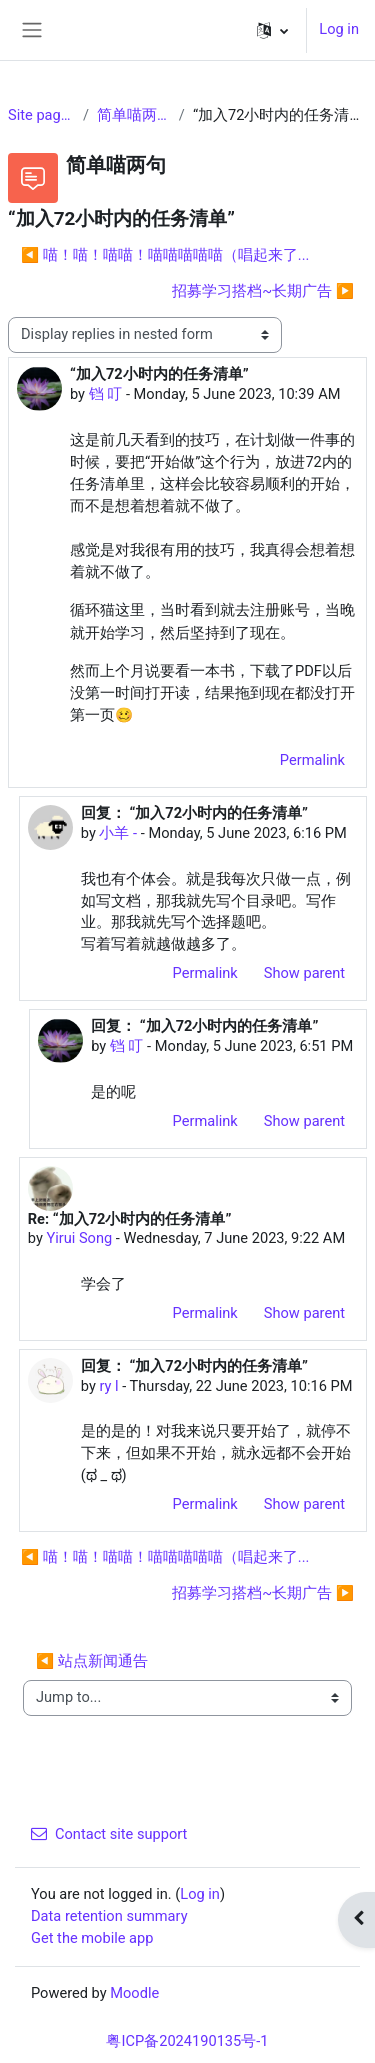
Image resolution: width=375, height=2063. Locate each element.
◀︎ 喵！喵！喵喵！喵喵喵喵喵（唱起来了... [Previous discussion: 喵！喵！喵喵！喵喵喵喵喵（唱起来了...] (165, 255)
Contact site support (109, 1834)
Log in (339, 29)
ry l (108, 1386)
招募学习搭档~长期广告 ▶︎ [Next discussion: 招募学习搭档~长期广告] (263, 291)
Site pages (41, 115)
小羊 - (118, 833)
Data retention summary (109, 1916)
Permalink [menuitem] (312, 760)
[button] (272, 30)
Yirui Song (79, 1238)
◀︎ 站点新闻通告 (92, 1661)
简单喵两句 (134, 115)
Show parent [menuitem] (304, 973)
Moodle (134, 1993)
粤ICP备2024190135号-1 (187, 2041)
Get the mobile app (92, 1938)
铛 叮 (106, 394)
